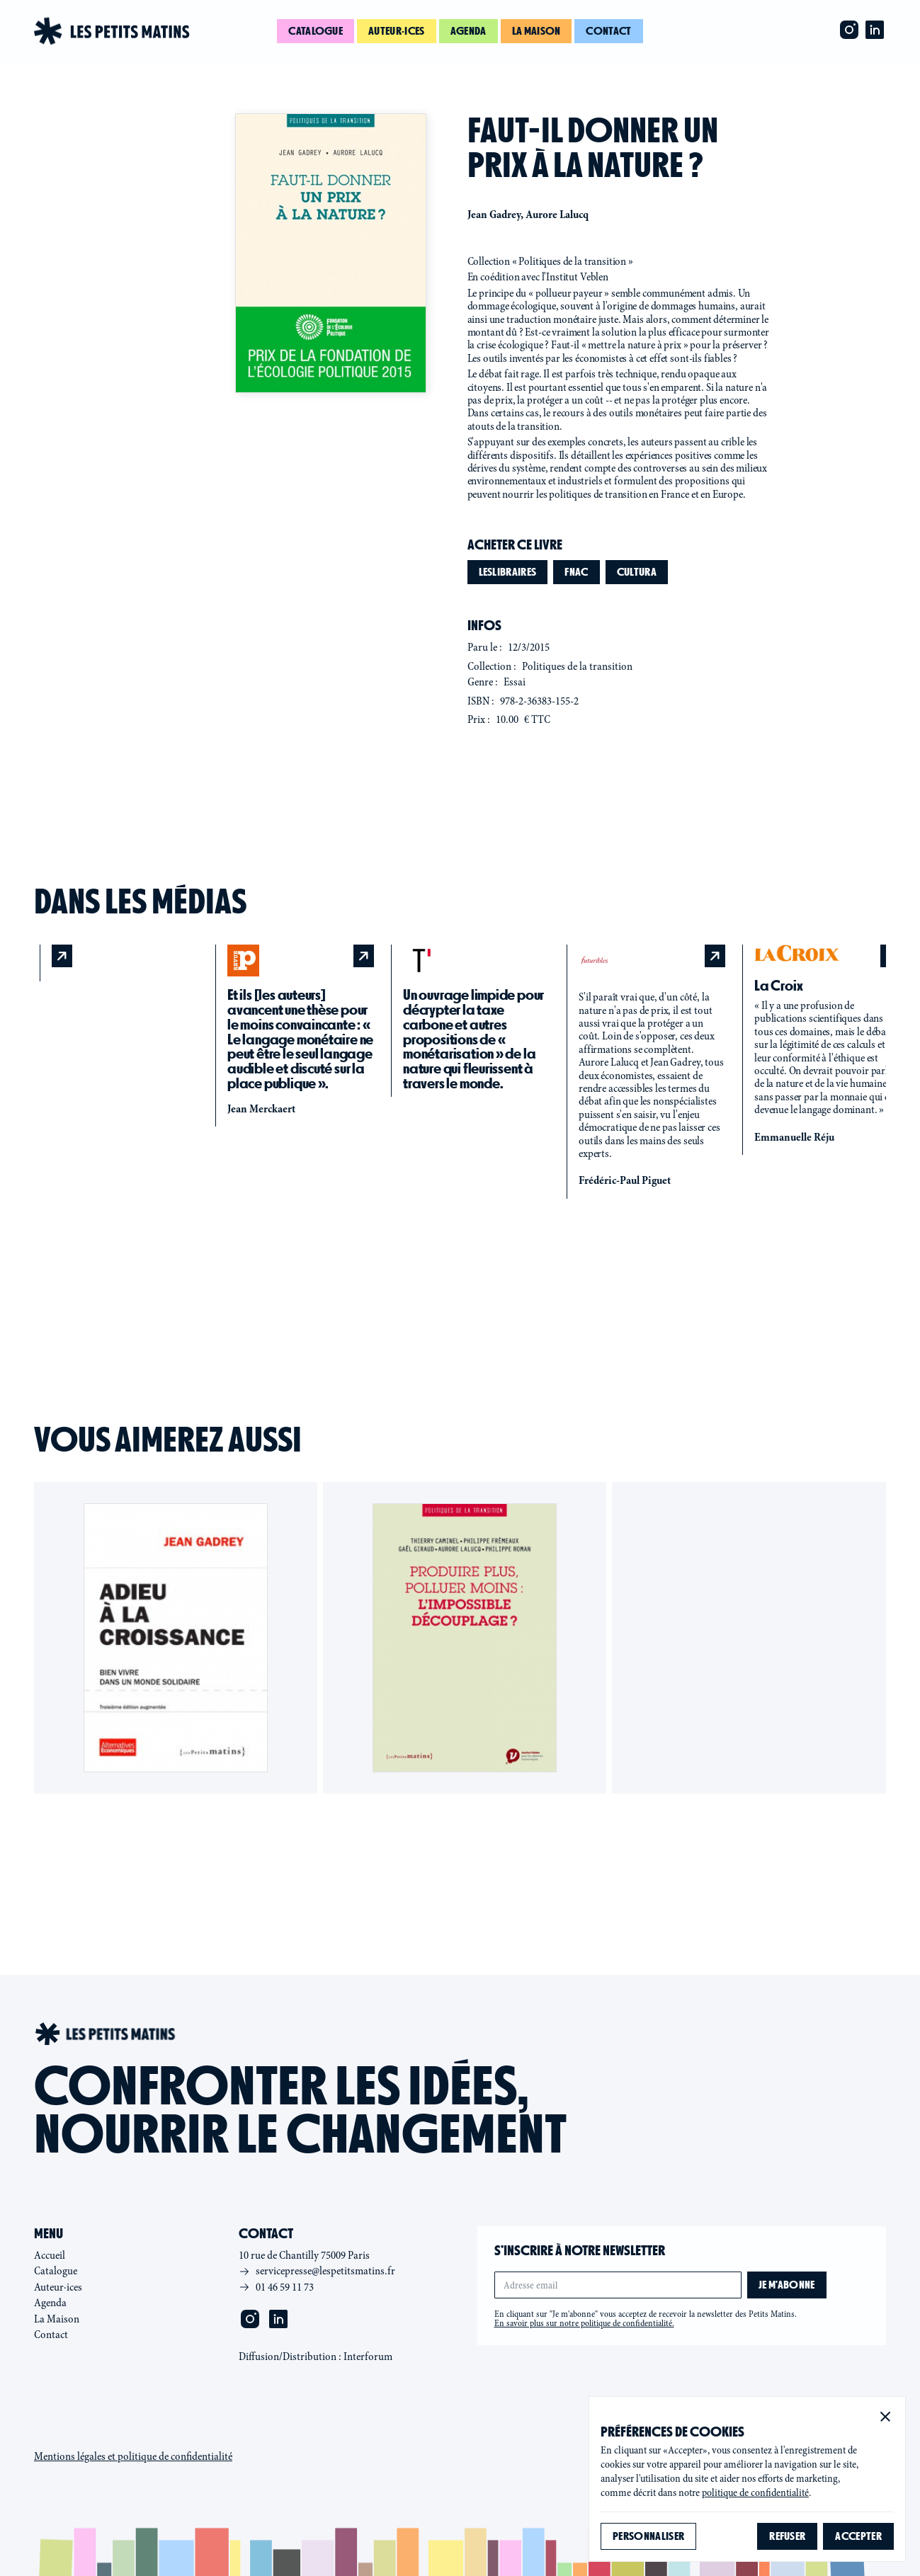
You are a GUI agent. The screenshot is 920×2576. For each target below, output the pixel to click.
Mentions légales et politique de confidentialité (133, 2456)
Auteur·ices (396, 31)
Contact (608, 31)
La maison (536, 31)
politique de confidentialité (755, 2492)
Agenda (468, 31)
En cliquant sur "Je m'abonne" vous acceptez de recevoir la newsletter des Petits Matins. (645, 2319)
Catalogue (315, 31)
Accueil (49, 2255)
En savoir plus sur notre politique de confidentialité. (584, 2323)
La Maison (56, 2319)
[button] (885, 2417)
